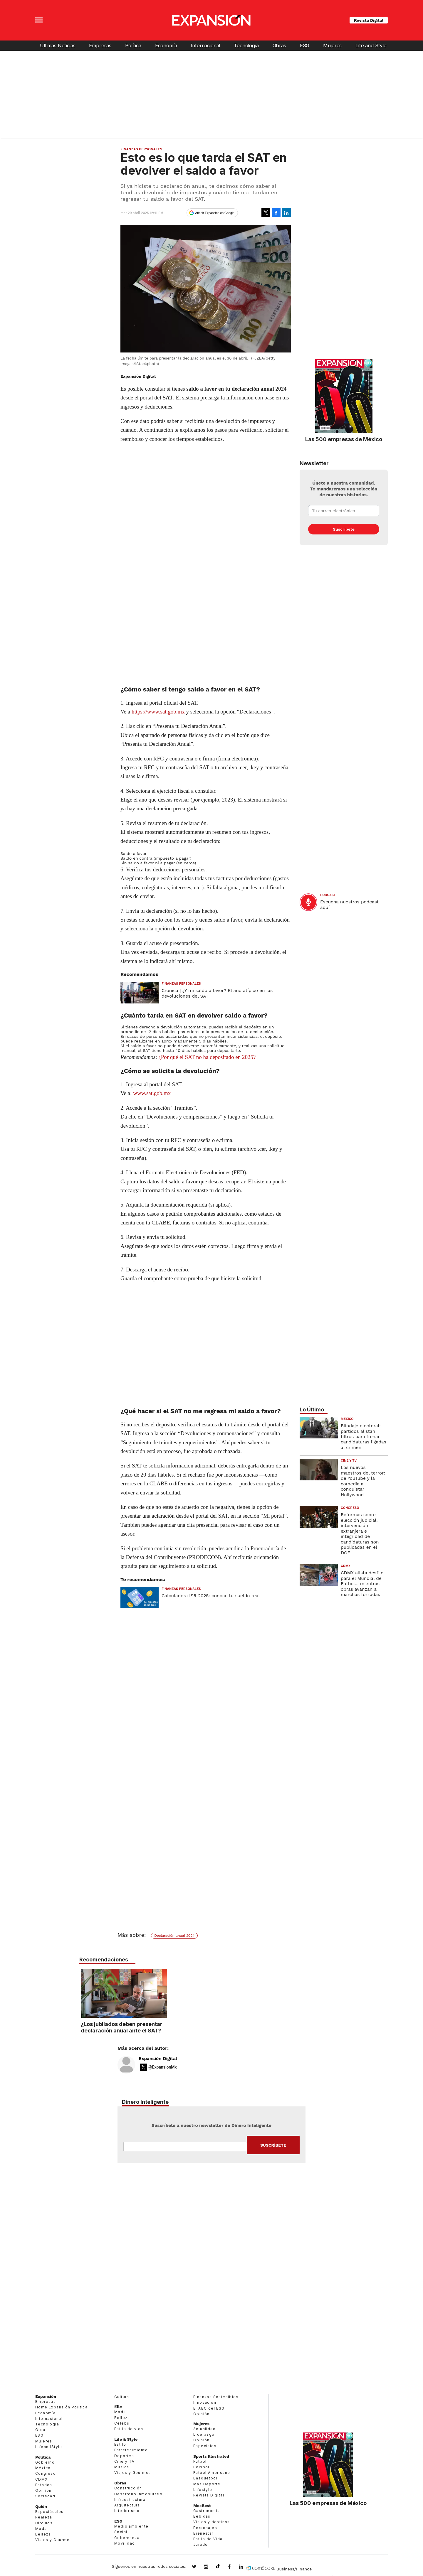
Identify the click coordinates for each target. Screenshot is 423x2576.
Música (121, 2467)
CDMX (345, 1566)
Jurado (200, 2544)
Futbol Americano (211, 2472)
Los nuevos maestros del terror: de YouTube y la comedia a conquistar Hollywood (363, 1481)
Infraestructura (129, 2499)
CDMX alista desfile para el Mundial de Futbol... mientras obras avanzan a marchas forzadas (362, 1583)
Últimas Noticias (57, 45)
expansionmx (198, 2567)
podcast (328, 895)
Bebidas (202, 2516)
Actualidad (204, 2429)
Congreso (350, 1508)
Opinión (43, 2490)
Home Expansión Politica (61, 2407)
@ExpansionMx (162, 2067)
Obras (279, 45)
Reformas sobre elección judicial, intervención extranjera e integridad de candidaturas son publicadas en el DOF (360, 1533)
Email (185, 2146)
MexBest (202, 2505)
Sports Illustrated (211, 2456)
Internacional (205, 45)
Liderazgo (204, 2434)
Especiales (204, 2446)
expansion (245, 2567)
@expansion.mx (218, 2566)
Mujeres (332, 45)
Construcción (128, 2488)
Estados (43, 2485)
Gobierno (45, 2462)
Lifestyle (202, 2489)
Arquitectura (127, 2505)
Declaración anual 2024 (174, 1936)
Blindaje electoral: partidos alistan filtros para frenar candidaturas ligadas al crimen (363, 1436)
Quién (41, 2506)
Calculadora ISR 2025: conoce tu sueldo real (211, 1595)
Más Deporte (206, 2484)
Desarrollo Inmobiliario (138, 2494)
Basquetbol (205, 2478)
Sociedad (45, 2496)
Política (133, 45)
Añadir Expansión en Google (214, 213)
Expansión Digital (158, 2058)
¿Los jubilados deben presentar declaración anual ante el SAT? (209, 2027)
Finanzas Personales (141, 149)
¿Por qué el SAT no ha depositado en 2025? (207, 1057)
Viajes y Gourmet (53, 2540)
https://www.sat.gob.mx (158, 711)
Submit (273, 2145)
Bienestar (203, 2533)
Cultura (121, 2397)
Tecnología (246, 45)
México (347, 1419)
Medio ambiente (131, 2526)
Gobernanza (127, 2537)
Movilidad (124, 2543)
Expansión (45, 2396)
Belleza (43, 2534)
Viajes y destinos (211, 2522)
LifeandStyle (48, 2447)
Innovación (204, 2402)
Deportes (124, 2456)
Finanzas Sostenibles (216, 2397)
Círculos (44, 2523)
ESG (305, 45)
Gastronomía (206, 2510)
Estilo (120, 2444)
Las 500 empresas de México (343, 439)
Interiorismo (127, 2510)
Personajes (205, 2528)
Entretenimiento (131, 2450)
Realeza (43, 2517)
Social (120, 2532)
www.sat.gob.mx (152, 1093)
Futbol (200, 2461)
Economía (166, 45)
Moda (41, 2528)
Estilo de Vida (208, 2539)
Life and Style (371, 45)
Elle (118, 2406)
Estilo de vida (128, 2429)
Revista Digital (368, 20)
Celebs (121, 2423)
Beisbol (201, 2467)
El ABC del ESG (209, 2408)
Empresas (100, 45)
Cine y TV (349, 1460)
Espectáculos (49, 2511)
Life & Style (125, 2439)
